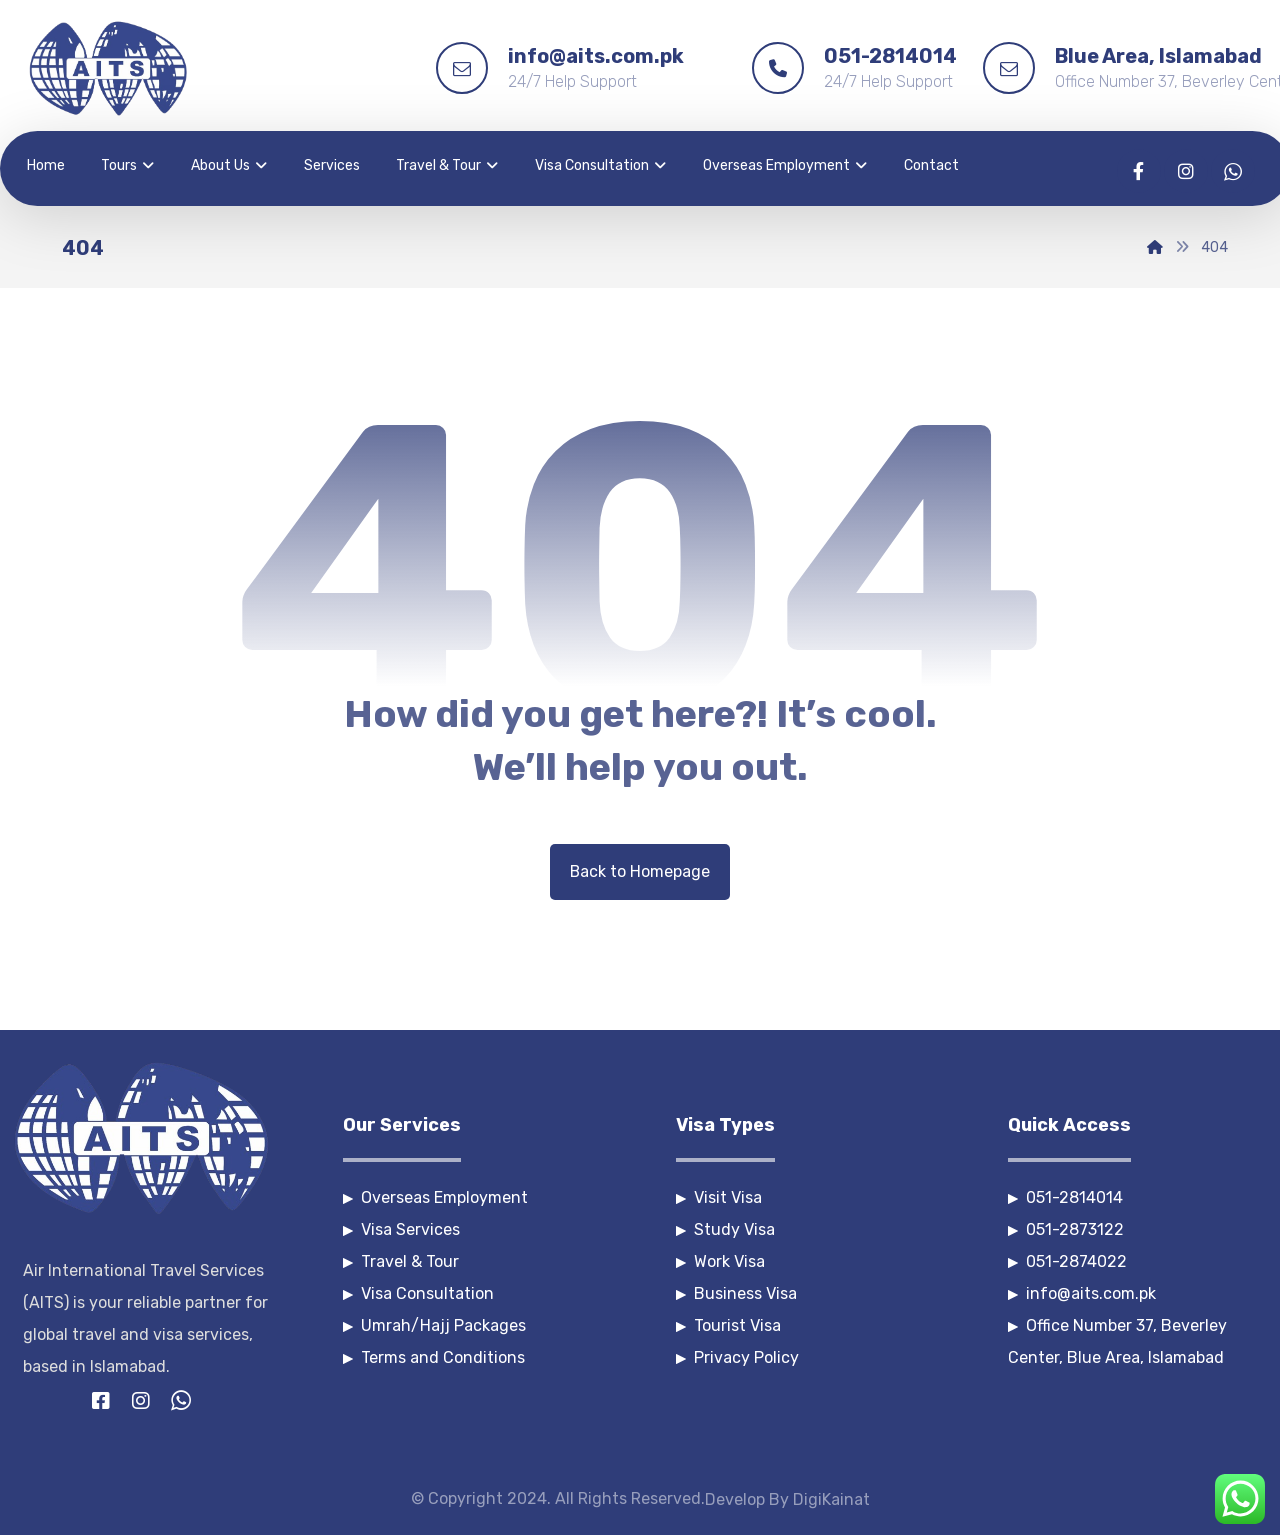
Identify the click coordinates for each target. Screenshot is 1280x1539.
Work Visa (720, 1261)
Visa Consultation (418, 1293)
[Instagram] (1186, 171)
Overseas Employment (435, 1197)
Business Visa (736, 1293)
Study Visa (725, 1229)
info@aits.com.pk (1082, 1293)
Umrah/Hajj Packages (434, 1325)
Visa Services (401, 1229)
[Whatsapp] (1233, 171)
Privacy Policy (737, 1357)
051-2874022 (1067, 1261)
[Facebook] (1139, 171)
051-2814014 (1065, 1197)
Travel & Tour (401, 1261)
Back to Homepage (640, 871)
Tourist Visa (728, 1325)
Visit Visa (719, 1197)
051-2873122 (1066, 1229)
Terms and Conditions (434, 1357)
